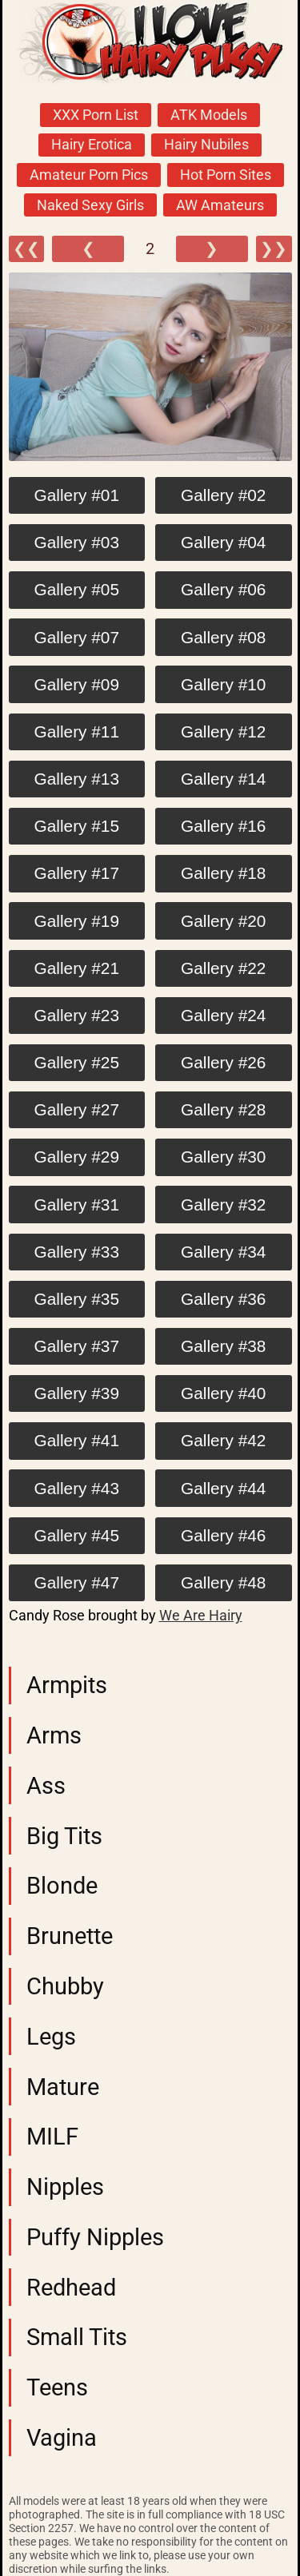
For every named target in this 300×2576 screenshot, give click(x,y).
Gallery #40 (223, 1393)
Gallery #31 (76, 1204)
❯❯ (273, 249)
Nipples (65, 2186)
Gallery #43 (76, 1488)
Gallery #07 (76, 637)
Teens (57, 2387)
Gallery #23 (76, 1015)
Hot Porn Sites (225, 175)
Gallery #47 (76, 1582)
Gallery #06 (223, 589)
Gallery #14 (223, 778)
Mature (62, 2087)
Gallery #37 (76, 1346)
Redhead (71, 2287)
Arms (54, 1735)
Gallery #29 (76, 1156)
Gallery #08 (223, 637)
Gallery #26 (223, 1062)
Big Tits (64, 1836)
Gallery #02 (223, 495)
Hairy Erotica (91, 145)
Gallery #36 (223, 1299)
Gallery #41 (76, 1440)
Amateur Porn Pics (89, 175)
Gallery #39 (76, 1393)
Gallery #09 (76, 684)
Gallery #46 (223, 1535)
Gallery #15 (76, 826)
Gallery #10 (223, 684)
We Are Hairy (200, 1616)
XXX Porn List (95, 115)
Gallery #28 (223, 1109)
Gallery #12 (223, 731)
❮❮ (26, 249)
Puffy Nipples (95, 2237)
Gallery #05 (76, 589)
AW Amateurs (220, 205)
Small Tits (76, 2337)
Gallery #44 (223, 1488)
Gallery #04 (223, 542)
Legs (51, 2036)
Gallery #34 (223, 1251)
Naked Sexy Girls (90, 205)
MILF (52, 2136)
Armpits (66, 1685)
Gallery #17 (76, 873)
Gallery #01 (76, 495)
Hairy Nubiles (206, 145)
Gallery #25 (76, 1062)
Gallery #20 (223, 921)
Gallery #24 (223, 1015)
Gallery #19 (76, 921)
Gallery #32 (223, 1204)
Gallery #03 (76, 542)
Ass (46, 1785)
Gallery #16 (223, 826)
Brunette (69, 1936)
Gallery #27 (76, 1109)
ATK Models (208, 115)
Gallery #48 (223, 1582)
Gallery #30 (223, 1156)
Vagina (61, 2437)
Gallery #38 (223, 1346)
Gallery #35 (76, 1299)
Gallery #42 (223, 1440)
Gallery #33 (76, 1251)
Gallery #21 (76, 968)
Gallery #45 (76, 1535)
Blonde (62, 1885)
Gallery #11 (76, 731)
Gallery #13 (76, 778)
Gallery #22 (223, 968)
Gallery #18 (223, 873)
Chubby (65, 1986)
